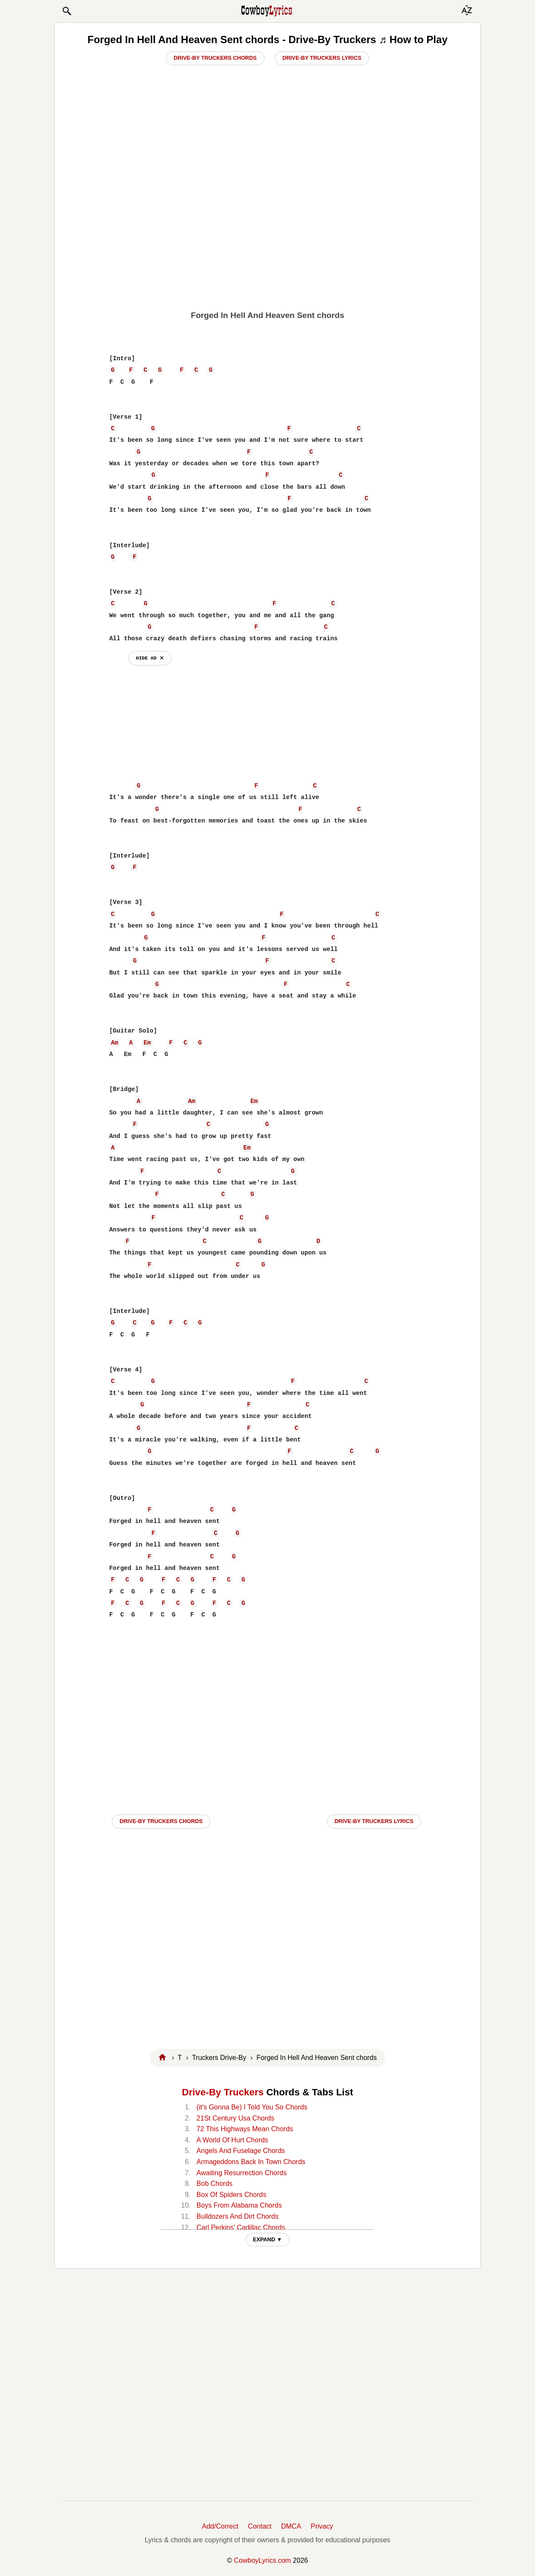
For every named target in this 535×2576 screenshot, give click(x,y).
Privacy (322, 2526)
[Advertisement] (267, 239)
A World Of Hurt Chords (232, 2140)
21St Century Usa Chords (235, 2118)
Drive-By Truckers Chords (215, 58)
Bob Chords (215, 2183)
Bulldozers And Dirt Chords (238, 2216)
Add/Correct (220, 2526)
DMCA (291, 2526)
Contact (259, 2526)
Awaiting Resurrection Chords (242, 2172)
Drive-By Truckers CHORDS (161, 1821)
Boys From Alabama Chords (239, 2205)
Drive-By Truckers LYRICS (373, 1821)
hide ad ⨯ (150, 658)
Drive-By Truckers (223, 2092)
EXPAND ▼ (267, 2239)
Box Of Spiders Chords (232, 2194)
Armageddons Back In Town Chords (251, 2161)
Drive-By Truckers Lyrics (321, 58)
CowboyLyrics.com (262, 2560)
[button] (66, 11)
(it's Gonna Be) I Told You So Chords (252, 2107)
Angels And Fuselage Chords (241, 2150)
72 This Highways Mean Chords (245, 2129)
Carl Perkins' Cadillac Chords (241, 2227)
